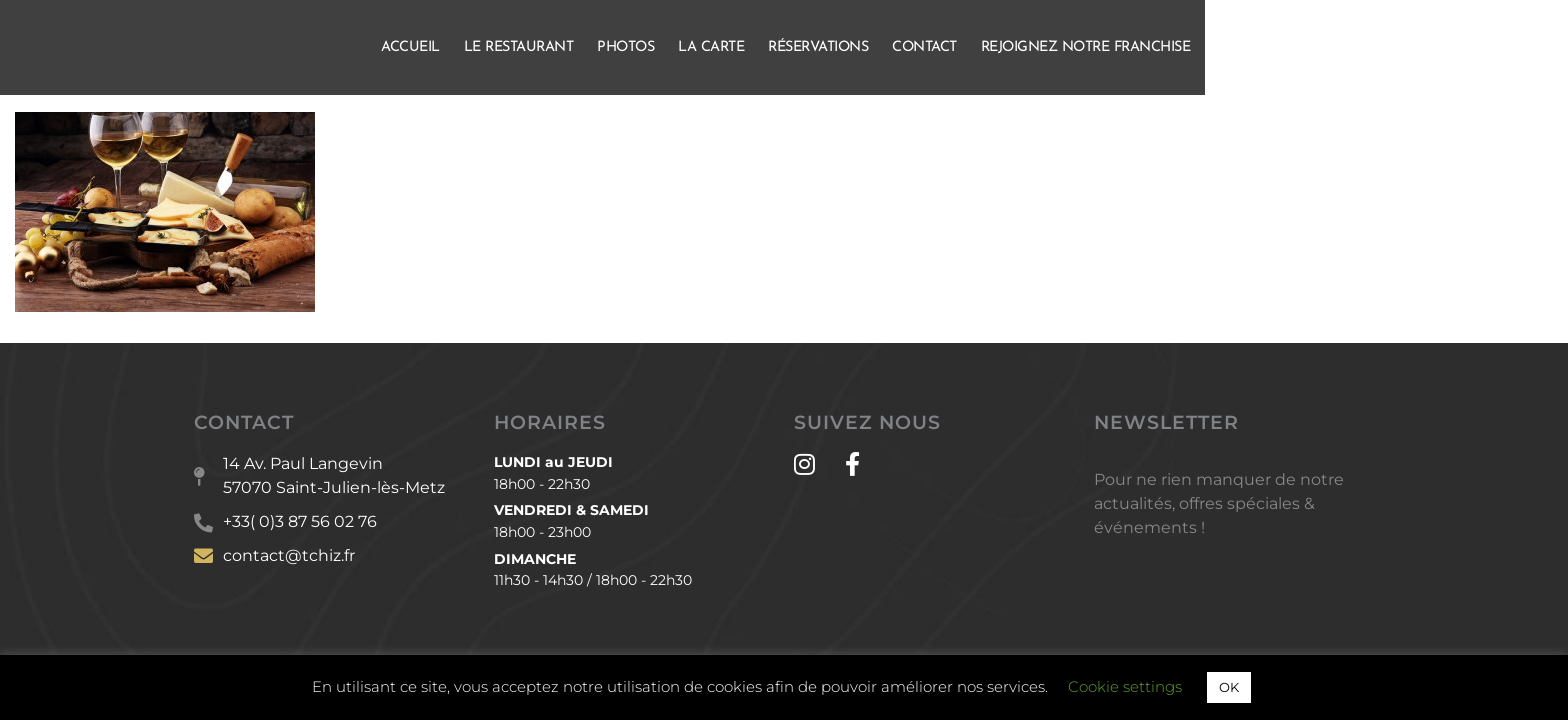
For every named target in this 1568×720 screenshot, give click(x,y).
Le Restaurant (701, 47)
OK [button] (1229, 687)
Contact (1106, 47)
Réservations (1000, 47)
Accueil (592, 47)
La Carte (893, 47)
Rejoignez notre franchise (1268, 47)
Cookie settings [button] (1125, 686)
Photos (807, 47)
